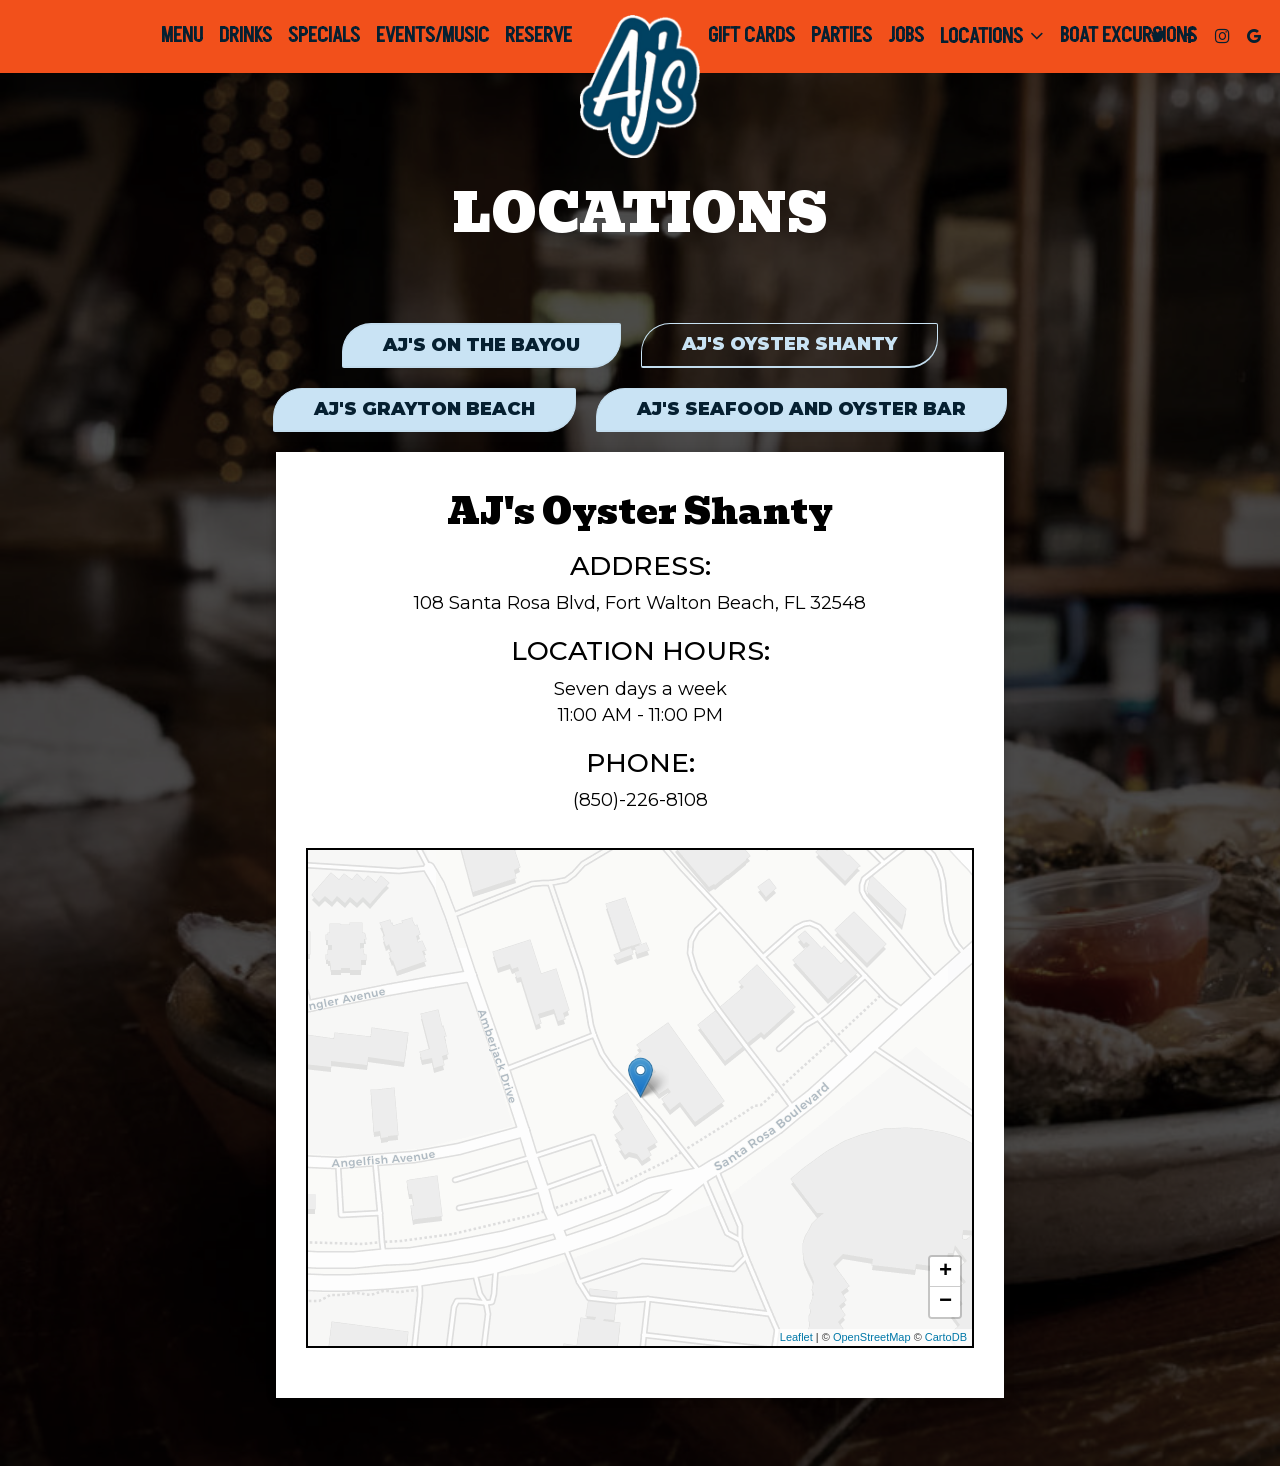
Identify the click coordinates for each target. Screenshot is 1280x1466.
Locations (992, 36)
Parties (841, 36)
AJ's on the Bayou (480, 346)
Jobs (906, 36)
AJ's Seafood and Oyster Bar (802, 411)
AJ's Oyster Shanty (790, 346)
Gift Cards (751, 36)
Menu (182, 36)
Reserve (538, 36)
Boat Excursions (1128, 36)
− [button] (945, 1305)
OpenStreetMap (872, 1340)
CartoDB (946, 1340)
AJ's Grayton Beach (423, 411)
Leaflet (796, 1340)
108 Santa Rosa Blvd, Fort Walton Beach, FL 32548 (640, 605)
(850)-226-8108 (640, 801)
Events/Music (432, 36)
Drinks (245, 36)
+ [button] (945, 1275)
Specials (324, 36)
